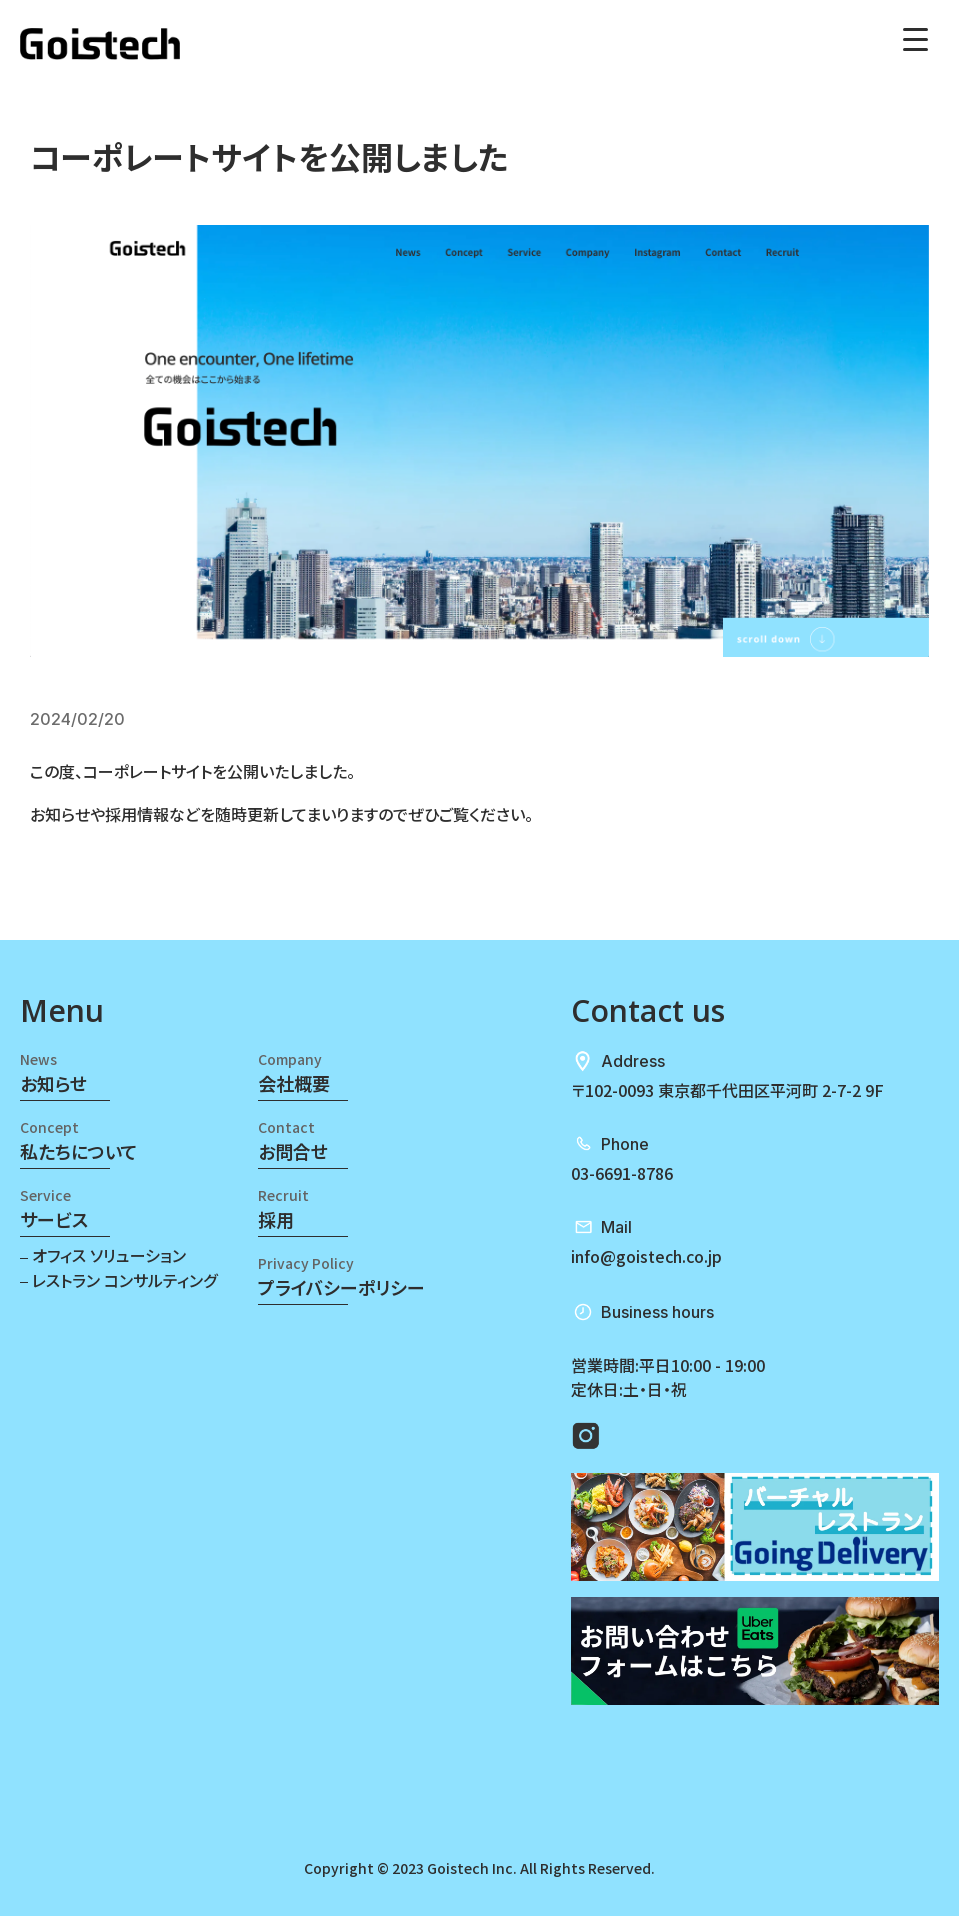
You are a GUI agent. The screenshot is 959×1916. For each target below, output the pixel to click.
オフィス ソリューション (107, 1255)
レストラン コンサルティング (122, 1279)
